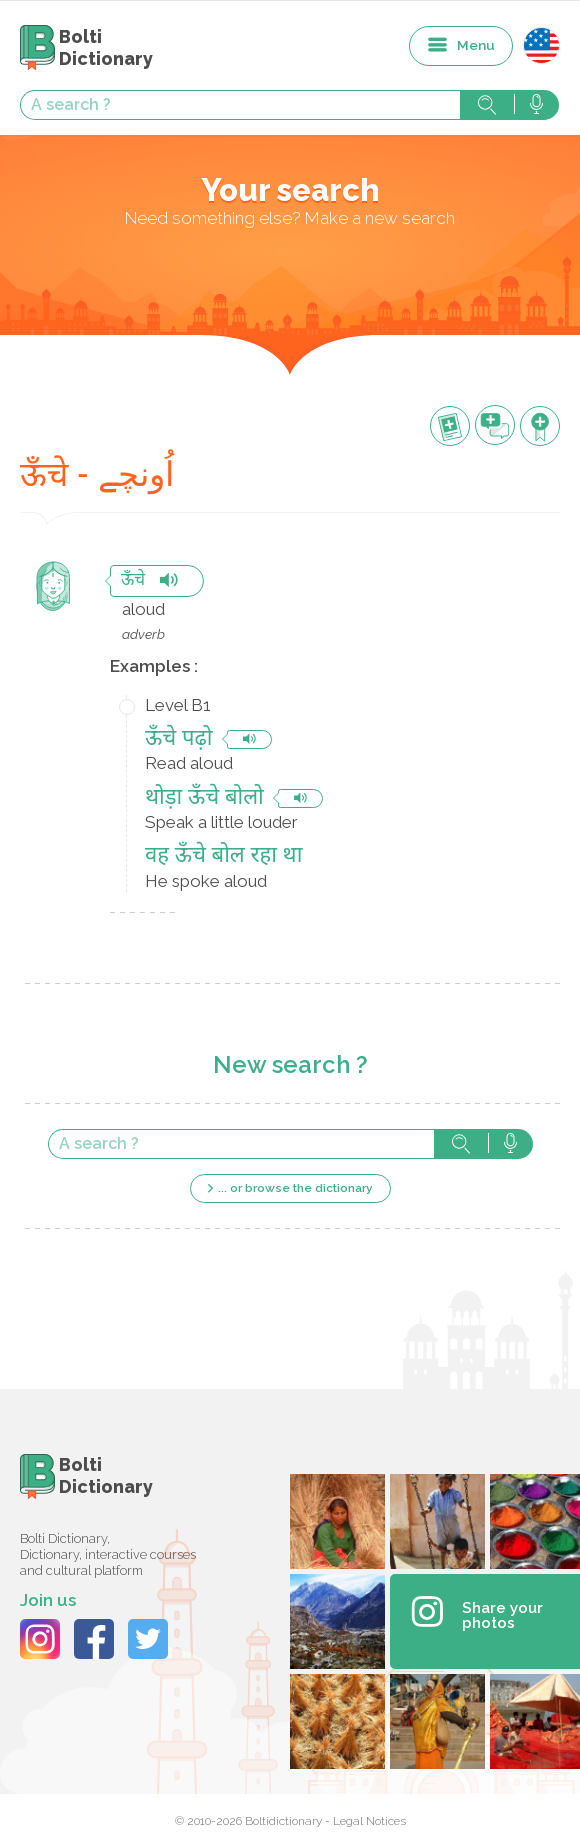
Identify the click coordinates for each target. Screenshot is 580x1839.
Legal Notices (369, 1821)
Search (487, 105)
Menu (476, 45)
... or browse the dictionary (295, 1188)
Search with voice (536, 105)
